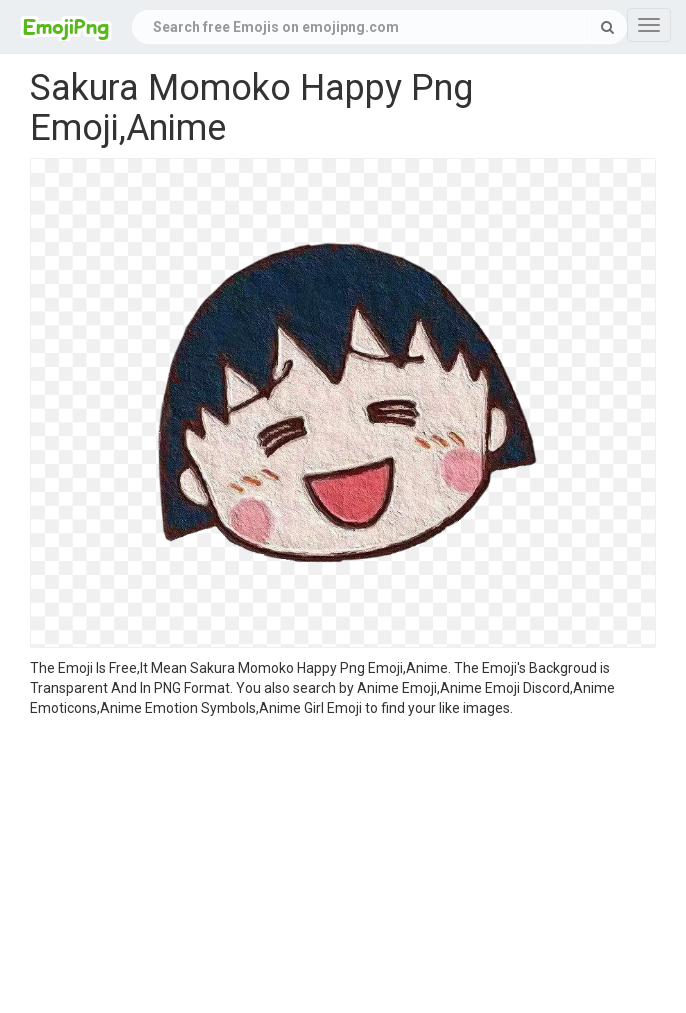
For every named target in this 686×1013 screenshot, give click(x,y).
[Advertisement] (343, 868)
